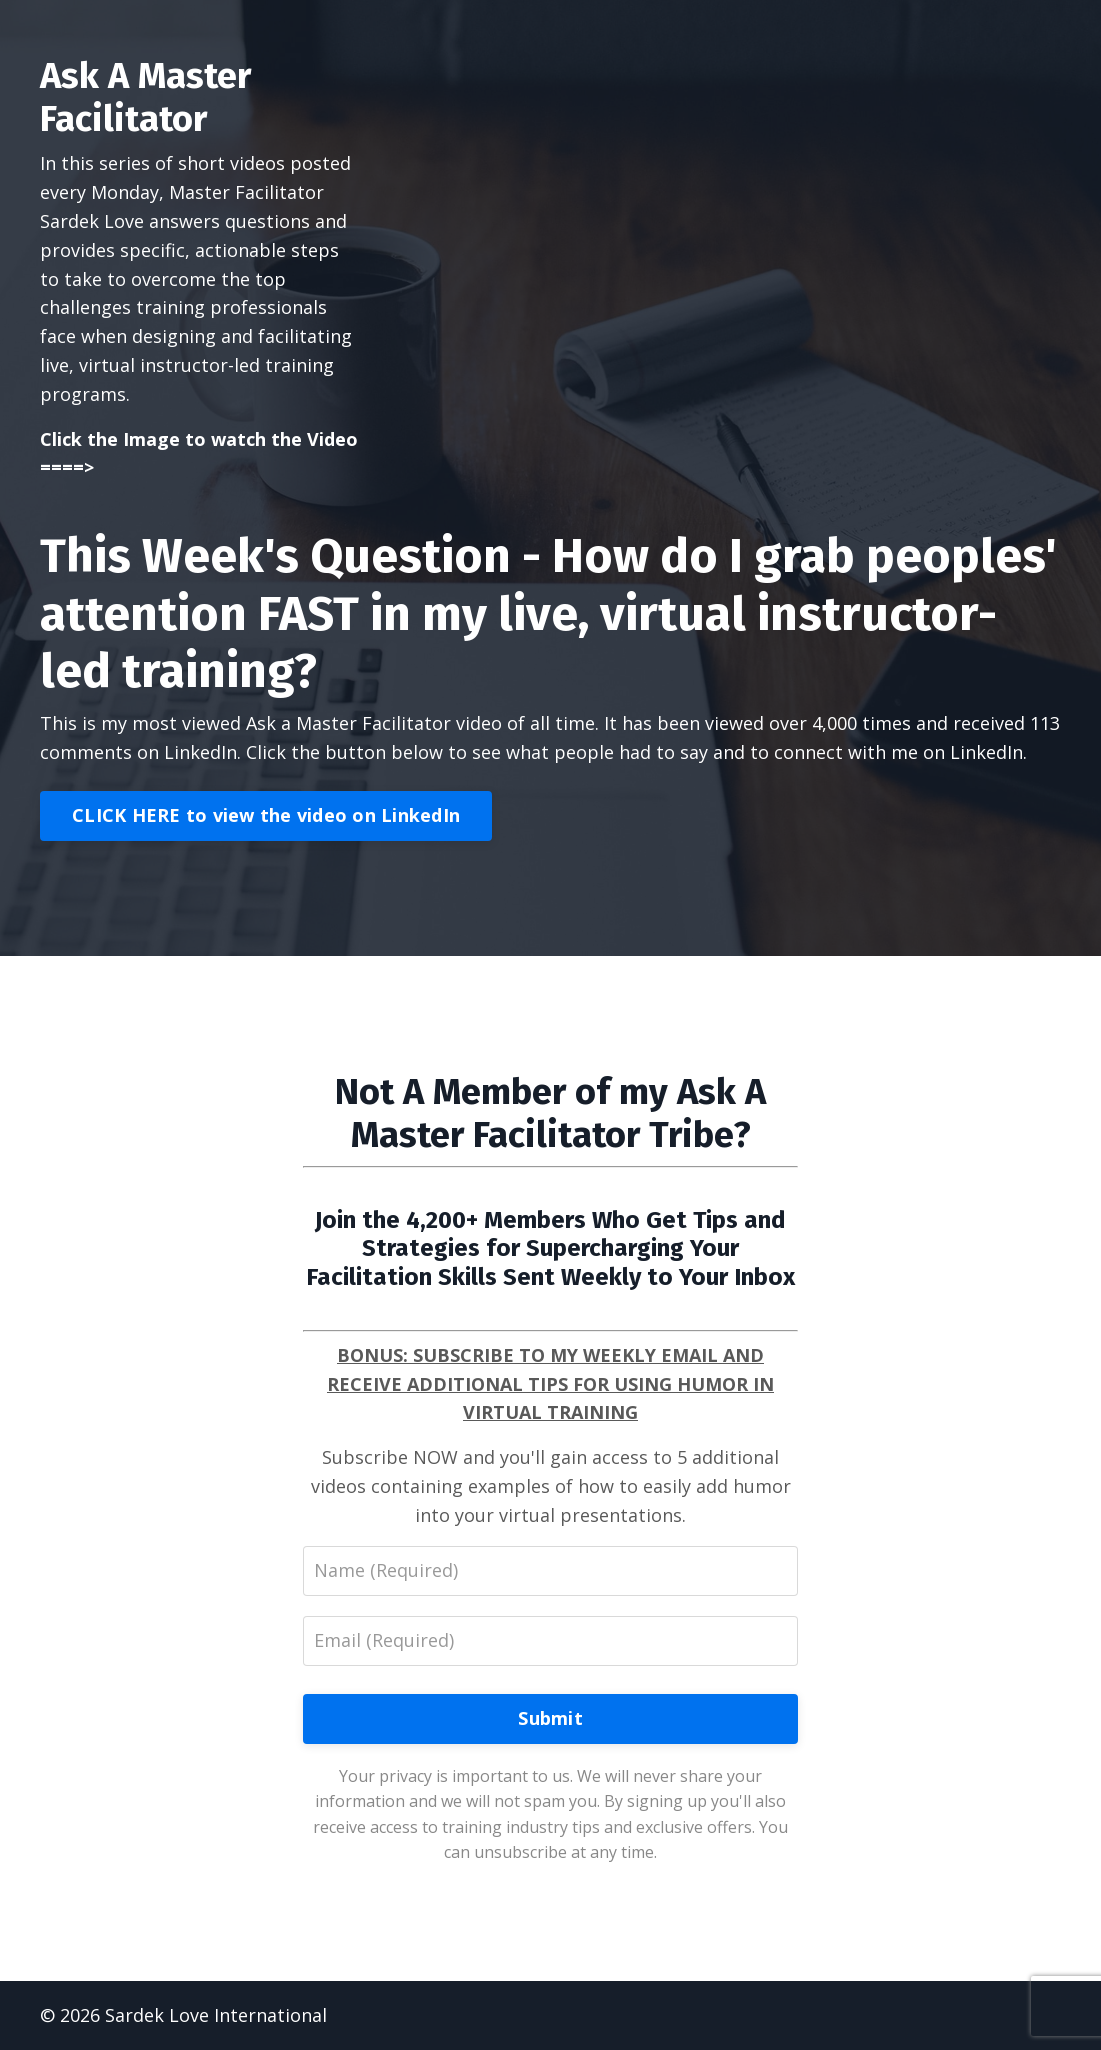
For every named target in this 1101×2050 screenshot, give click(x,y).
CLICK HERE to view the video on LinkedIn (266, 815)
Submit (550, 1718)
